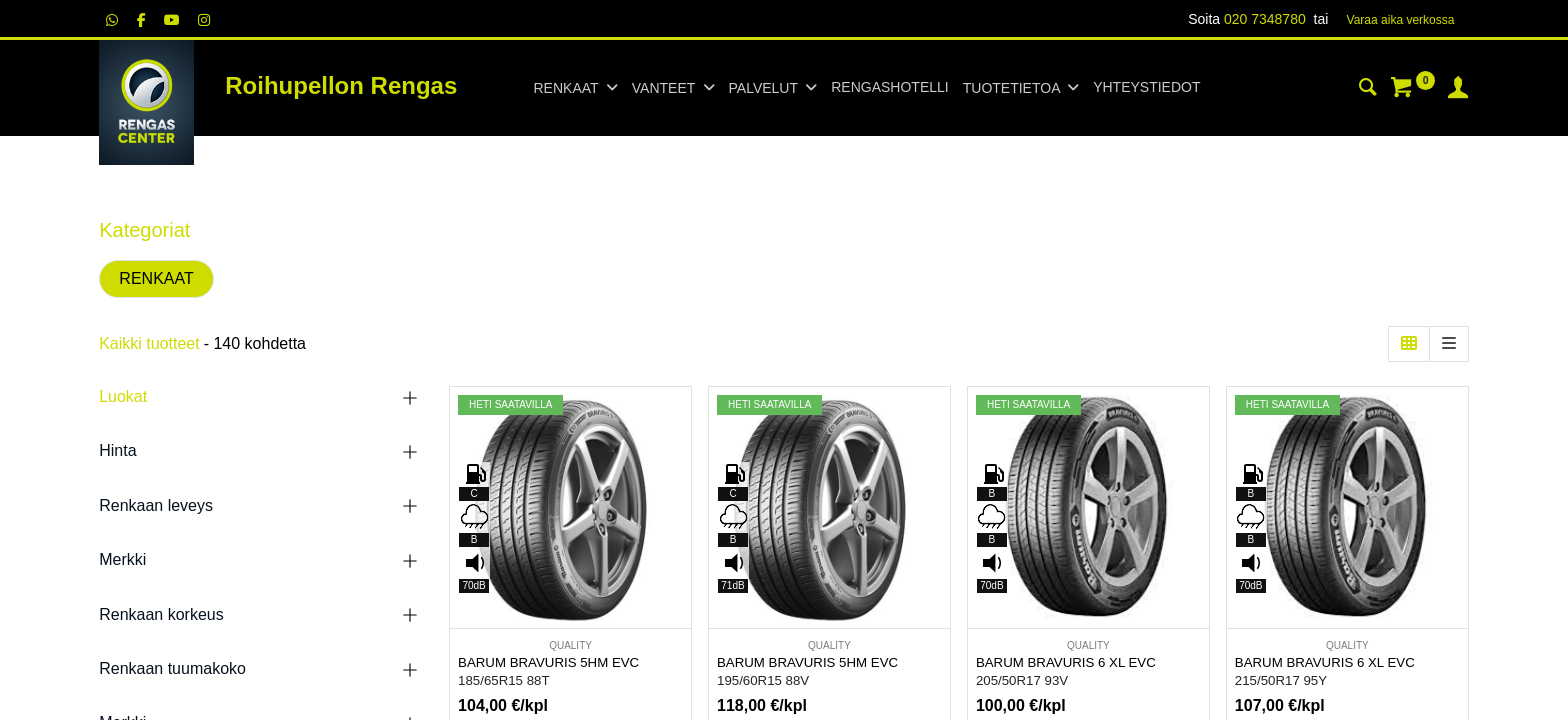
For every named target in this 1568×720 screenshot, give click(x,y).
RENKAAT (156, 278)
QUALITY (570, 645)
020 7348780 (1265, 19)
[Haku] (1368, 90)
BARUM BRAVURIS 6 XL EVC (1066, 662)
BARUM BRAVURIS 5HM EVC (548, 662)
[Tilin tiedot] (1458, 90)
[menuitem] (889, 88)
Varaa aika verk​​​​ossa (1401, 20)
